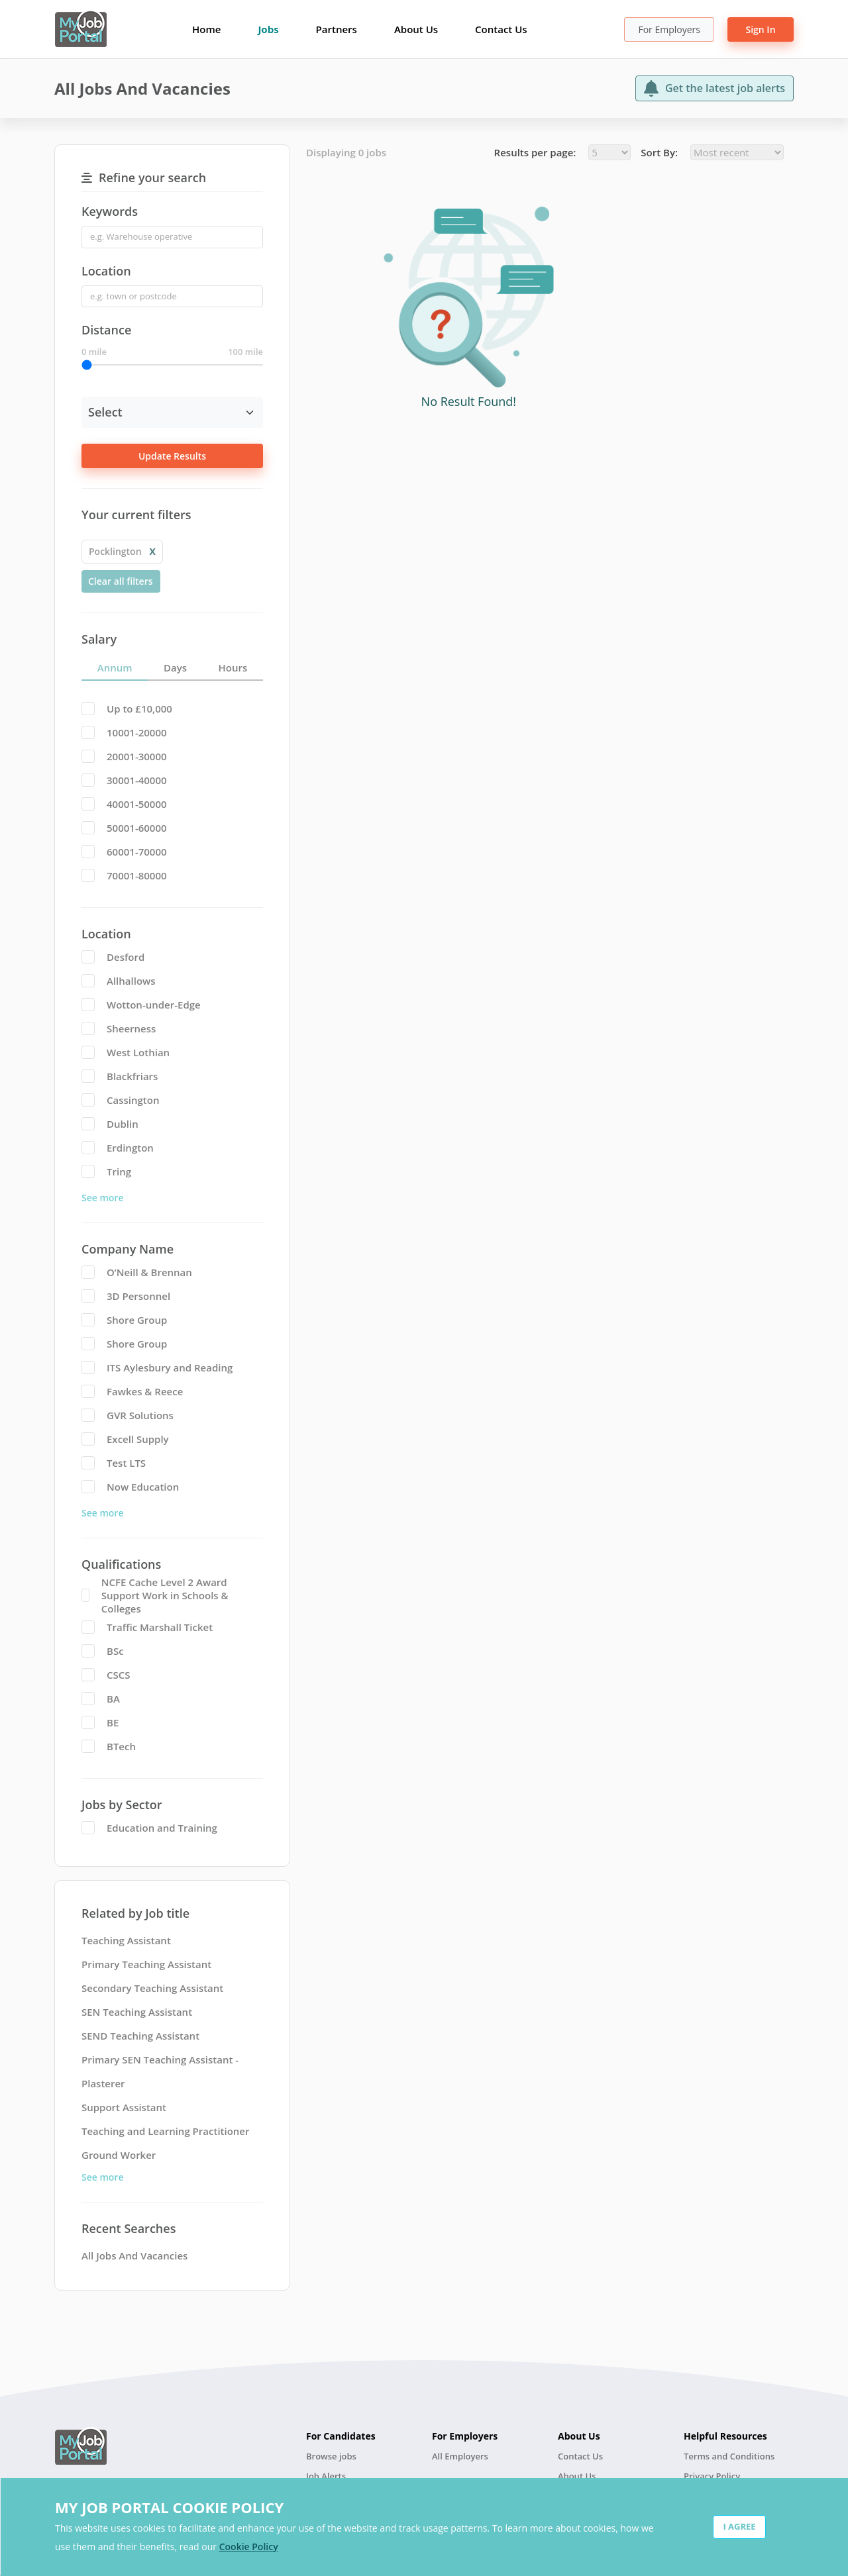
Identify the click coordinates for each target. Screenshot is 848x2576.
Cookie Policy (248, 2546)
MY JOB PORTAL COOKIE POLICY (169, 2507)
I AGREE (739, 2526)
